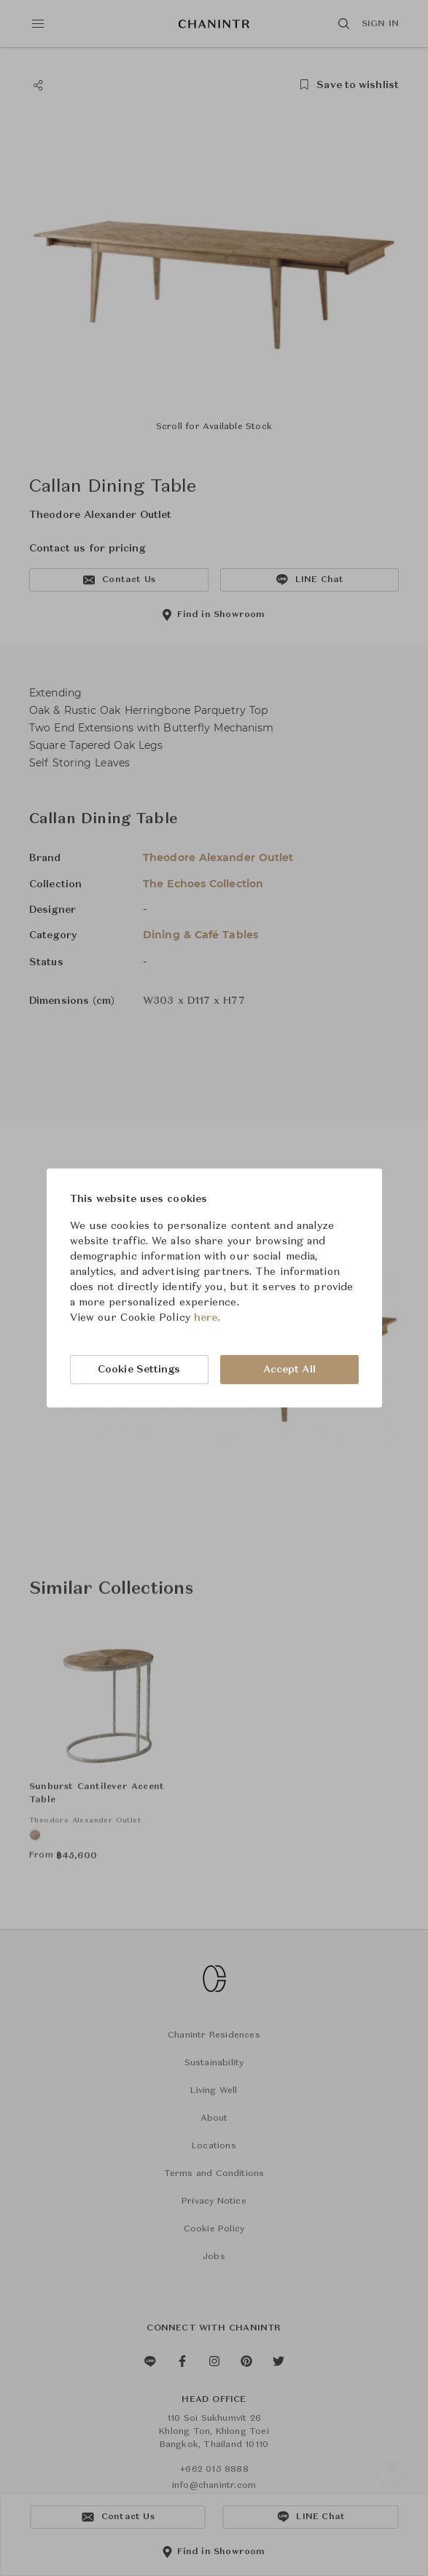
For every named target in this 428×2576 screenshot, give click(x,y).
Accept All (289, 1369)
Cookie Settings (139, 1369)
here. (207, 1318)
